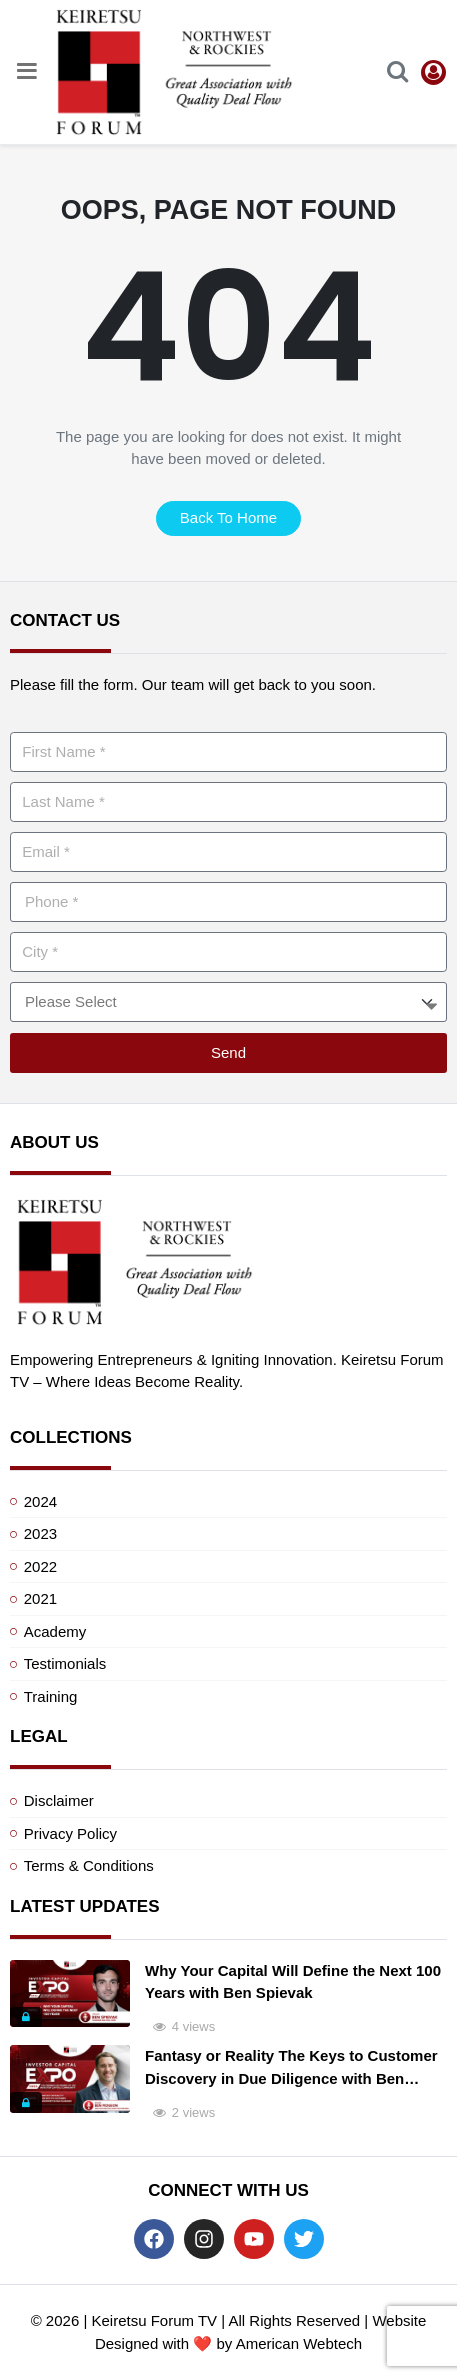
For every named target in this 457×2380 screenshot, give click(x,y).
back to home (228, 517)
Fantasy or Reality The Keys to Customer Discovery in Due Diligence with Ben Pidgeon (291, 2068)
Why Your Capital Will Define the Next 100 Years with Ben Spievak (293, 1982)
